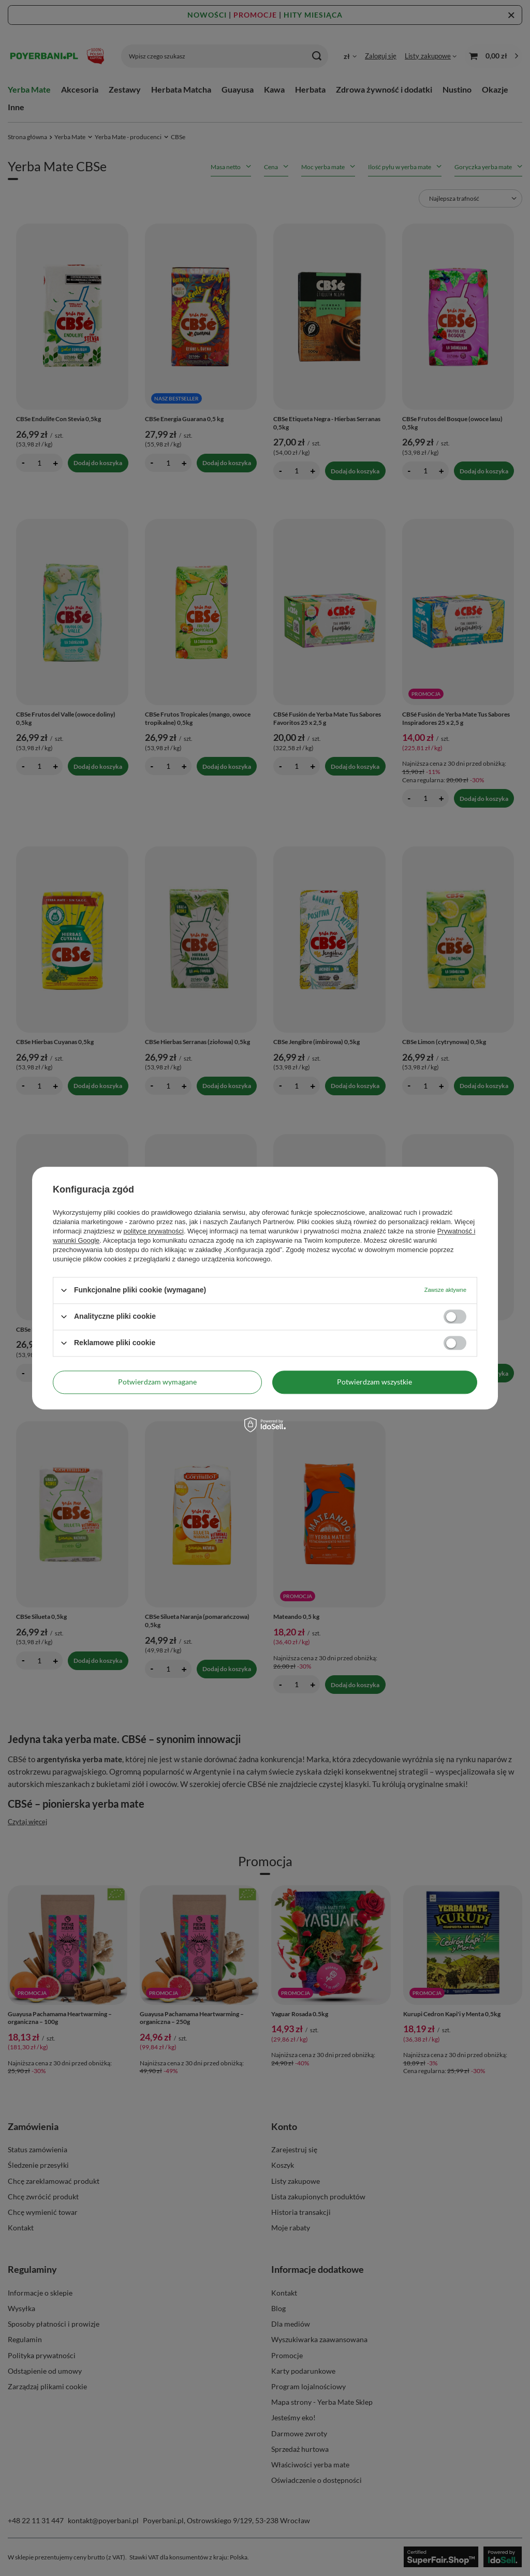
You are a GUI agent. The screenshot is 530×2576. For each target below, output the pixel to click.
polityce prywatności (154, 1231)
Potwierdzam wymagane (157, 1381)
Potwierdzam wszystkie (374, 1381)
